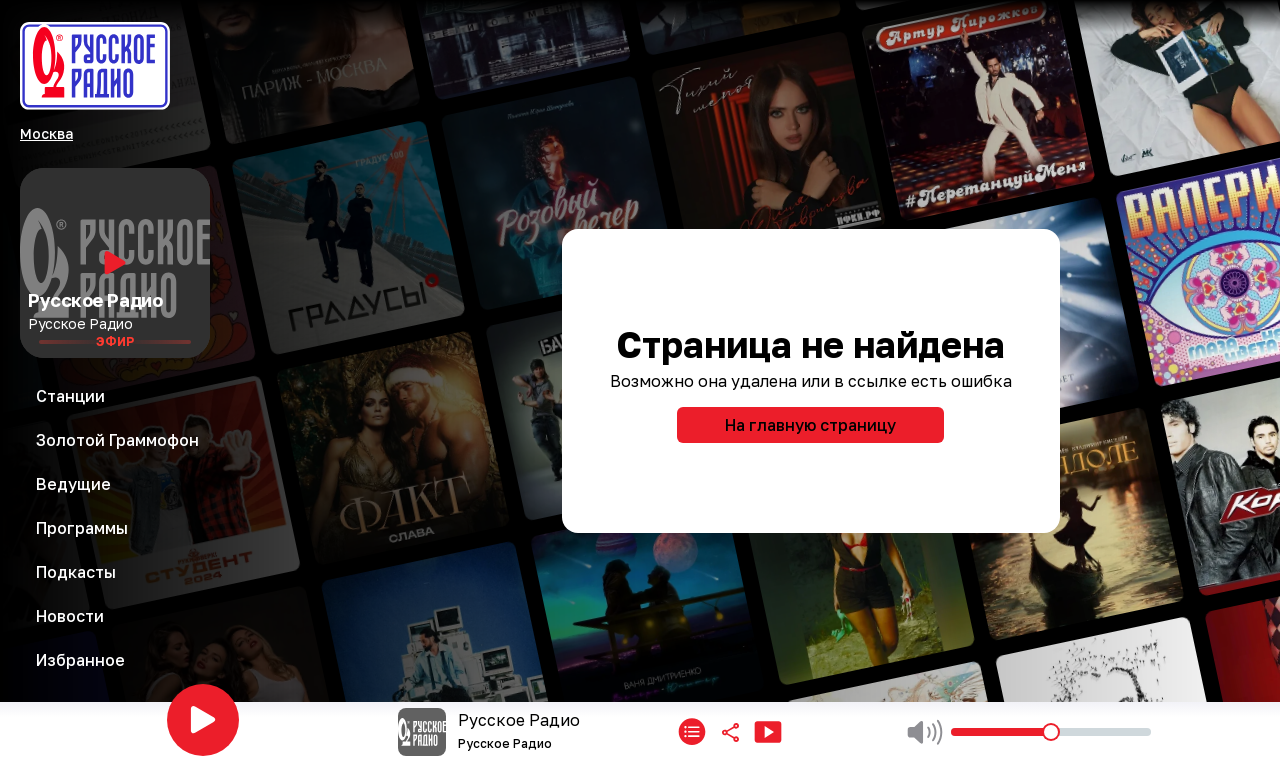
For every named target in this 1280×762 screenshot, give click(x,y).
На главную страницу (810, 425)
